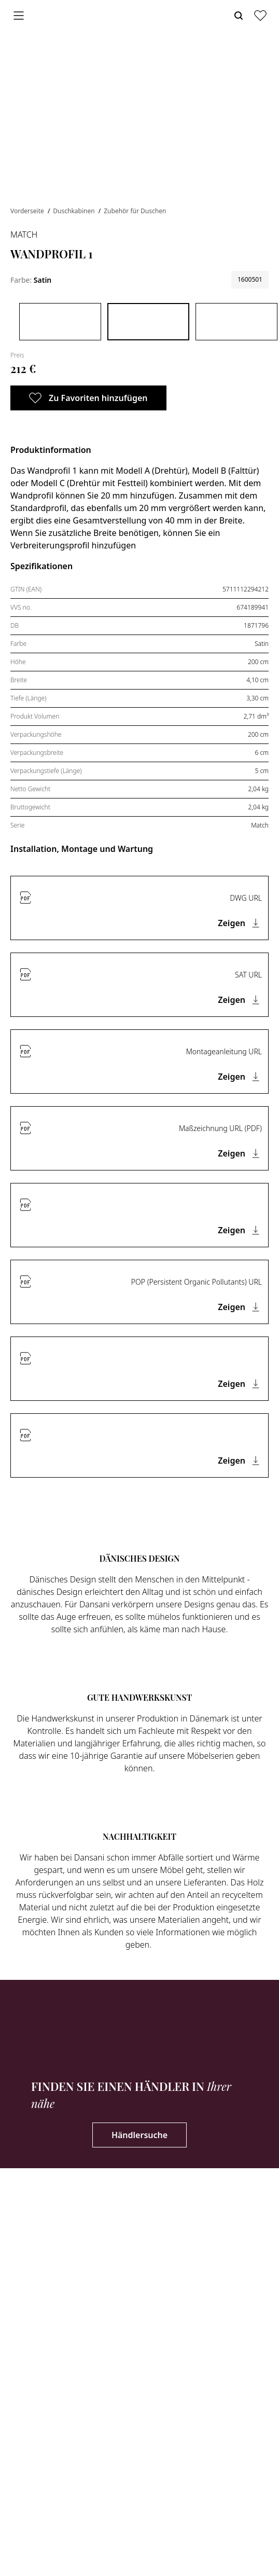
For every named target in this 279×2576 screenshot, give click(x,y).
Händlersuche (139, 2135)
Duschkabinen (74, 210)
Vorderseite (28, 210)
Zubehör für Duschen (135, 210)
